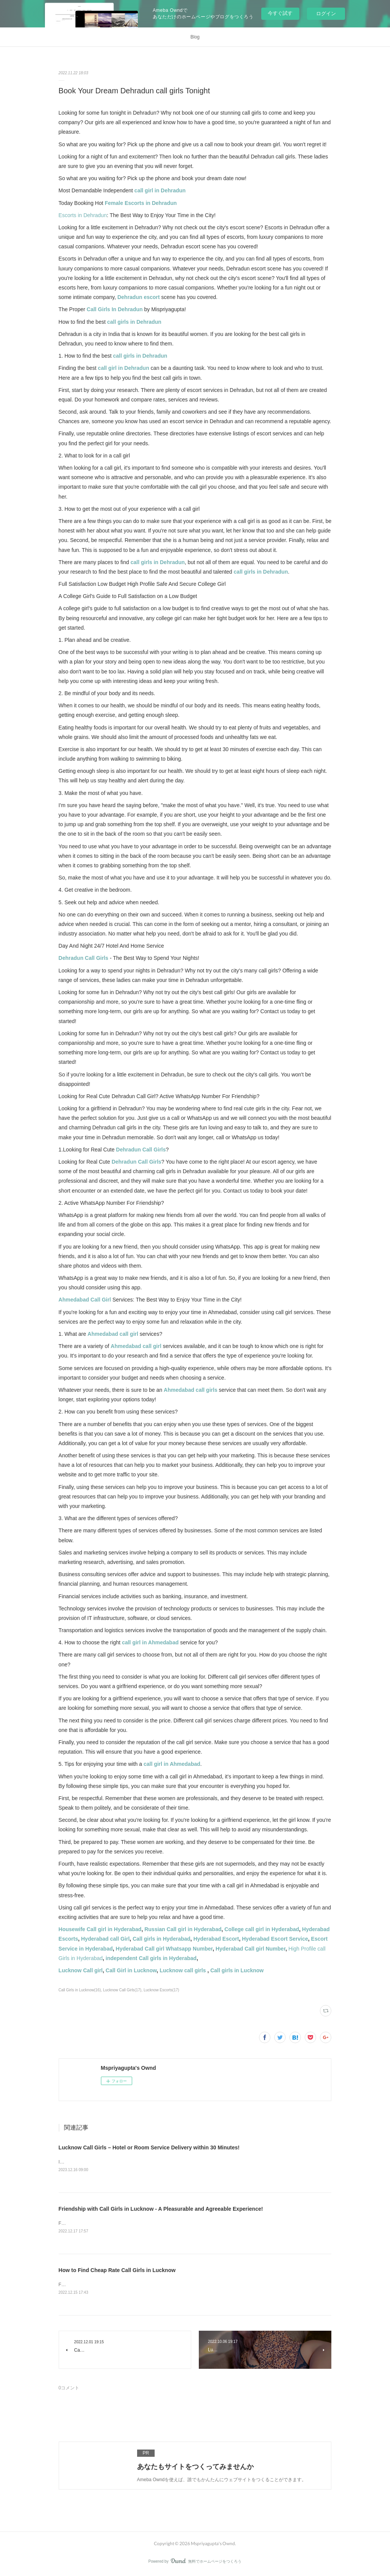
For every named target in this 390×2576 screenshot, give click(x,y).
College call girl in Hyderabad (261, 1929)
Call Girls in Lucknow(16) (80, 1990)
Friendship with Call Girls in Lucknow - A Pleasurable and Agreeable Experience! (161, 2209)
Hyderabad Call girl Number (251, 1949)
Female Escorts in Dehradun (141, 203)
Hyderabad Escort (216, 1939)
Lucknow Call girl (81, 1970)
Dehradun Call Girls (84, 958)
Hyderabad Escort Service (275, 1939)
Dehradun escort (138, 297)
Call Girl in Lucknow (131, 1970)
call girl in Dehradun (160, 190)
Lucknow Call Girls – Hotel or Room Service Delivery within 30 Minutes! (149, 2147)
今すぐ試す (280, 13)
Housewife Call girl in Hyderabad (100, 1929)
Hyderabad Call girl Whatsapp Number (163, 1949)
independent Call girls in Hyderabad (151, 1958)
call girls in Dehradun (134, 322)
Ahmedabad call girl (113, 1334)
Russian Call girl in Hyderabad (182, 1929)
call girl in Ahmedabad (150, 1642)
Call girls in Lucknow (237, 1970)
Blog (195, 37)
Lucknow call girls (183, 1970)
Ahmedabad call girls (190, 1390)
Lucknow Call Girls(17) (122, 1990)
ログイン (326, 13)
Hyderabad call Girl (105, 1939)
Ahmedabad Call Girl (85, 1300)
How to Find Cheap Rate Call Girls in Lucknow (117, 2271)
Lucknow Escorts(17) (161, 1990)
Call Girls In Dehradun (115, 309)
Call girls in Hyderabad (161, 1939)
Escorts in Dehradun (83, 215)
